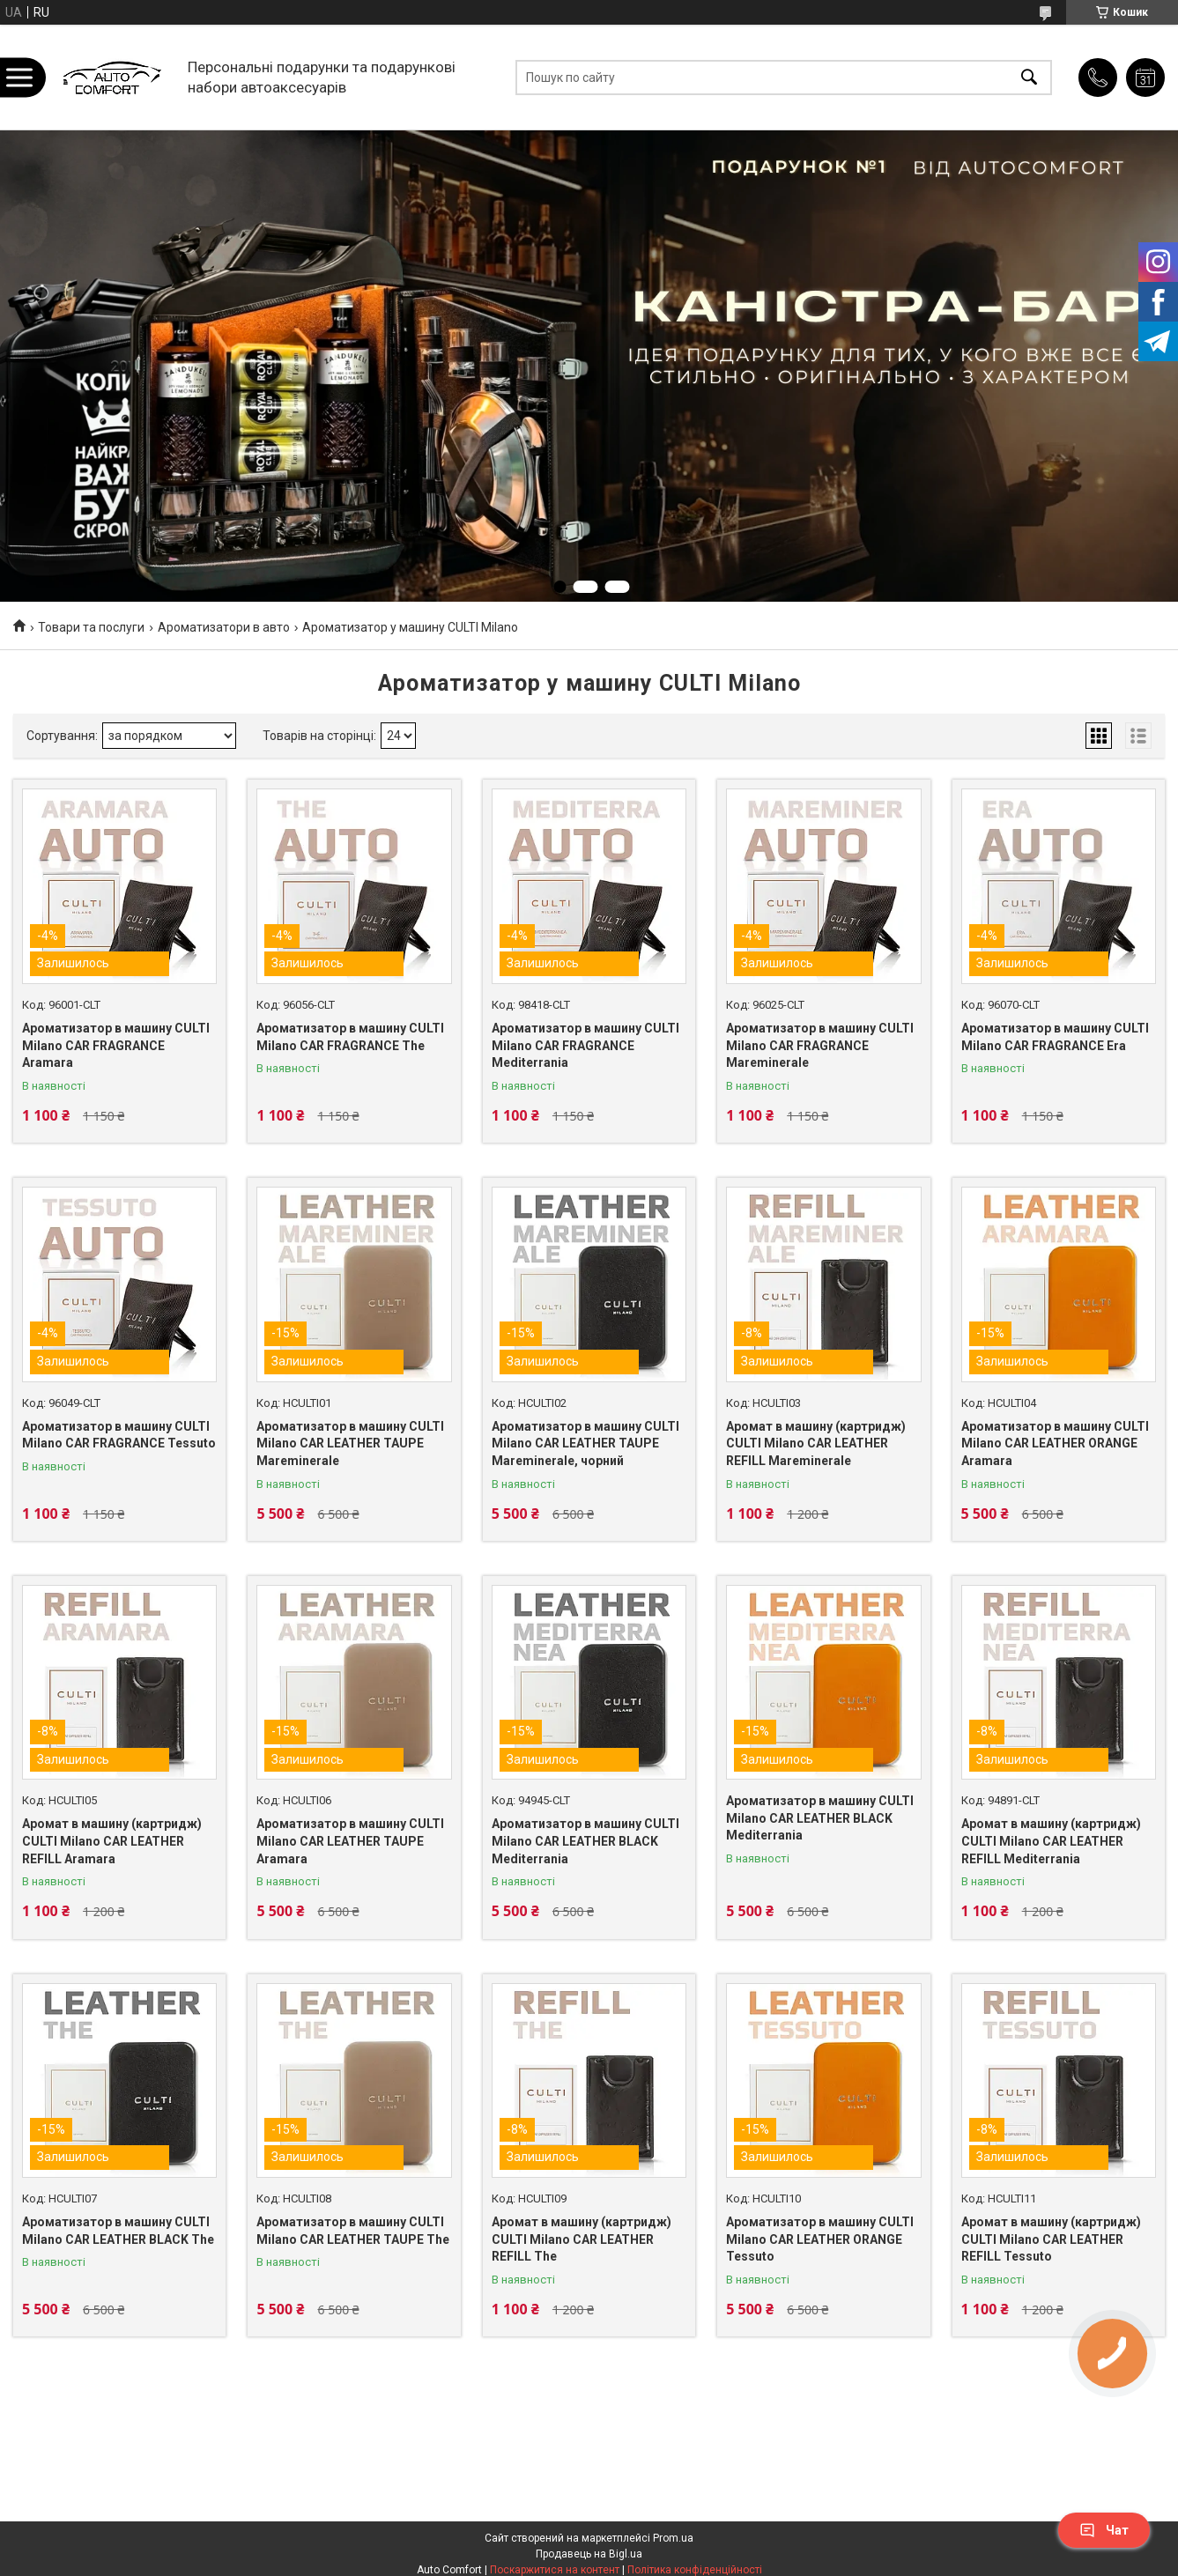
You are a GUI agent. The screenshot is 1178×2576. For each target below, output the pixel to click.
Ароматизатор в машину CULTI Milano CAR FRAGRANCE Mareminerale (820, 1045)
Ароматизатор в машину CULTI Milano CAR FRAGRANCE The (350, 1037)
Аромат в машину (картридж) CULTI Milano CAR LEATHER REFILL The (581, 2239)
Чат (1104, 2530)
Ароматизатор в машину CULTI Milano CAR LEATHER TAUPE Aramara (350, 1841)
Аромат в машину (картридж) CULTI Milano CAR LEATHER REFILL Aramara (112, 1841)
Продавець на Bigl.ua (589, 2554)
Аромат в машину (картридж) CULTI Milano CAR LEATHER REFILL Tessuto (1051, 2239)
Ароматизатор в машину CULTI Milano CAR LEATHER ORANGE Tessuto (820, 2239)
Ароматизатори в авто (224, 627)
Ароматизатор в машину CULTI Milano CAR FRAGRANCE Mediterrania (585, 1045)
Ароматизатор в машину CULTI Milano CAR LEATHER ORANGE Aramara (1055, 1443)
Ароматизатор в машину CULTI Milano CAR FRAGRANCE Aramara (116, 1045)
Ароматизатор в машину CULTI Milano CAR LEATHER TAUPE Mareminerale (350, 1443)
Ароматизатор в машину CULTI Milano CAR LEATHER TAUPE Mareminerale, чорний (585, 1443)
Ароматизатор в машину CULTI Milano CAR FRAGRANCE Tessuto (119, 1435)
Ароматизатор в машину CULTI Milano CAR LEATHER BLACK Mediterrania (585, 1841)
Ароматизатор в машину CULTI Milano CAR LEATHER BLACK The (118, 2231)
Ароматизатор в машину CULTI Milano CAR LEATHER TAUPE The (352, 2231)
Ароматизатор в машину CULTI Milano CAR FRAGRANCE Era (1055, 1037)
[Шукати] (1029, 77)
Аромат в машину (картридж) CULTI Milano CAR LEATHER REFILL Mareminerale (816, 1443)
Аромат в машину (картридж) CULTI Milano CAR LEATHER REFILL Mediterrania (1051, 1841)
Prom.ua (673, 2538)
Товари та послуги (91, 627)
